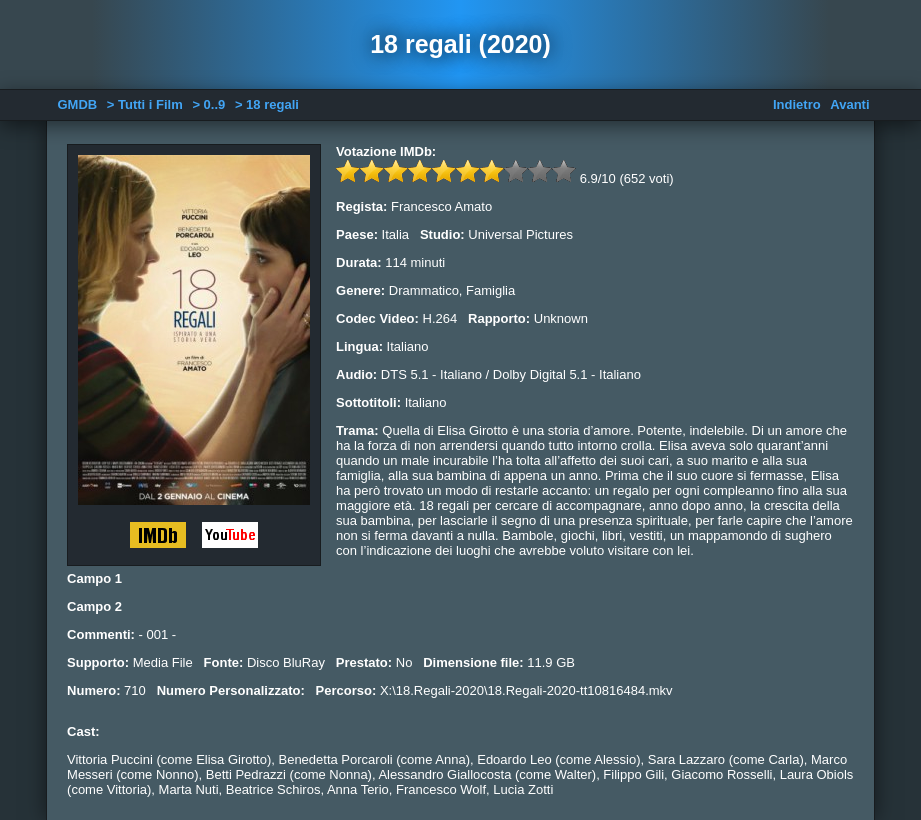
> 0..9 (208, 104)
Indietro (797, 104)
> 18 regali (267, 104)
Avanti (849, 104)
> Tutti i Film (145, 104)
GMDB (77, 104)
